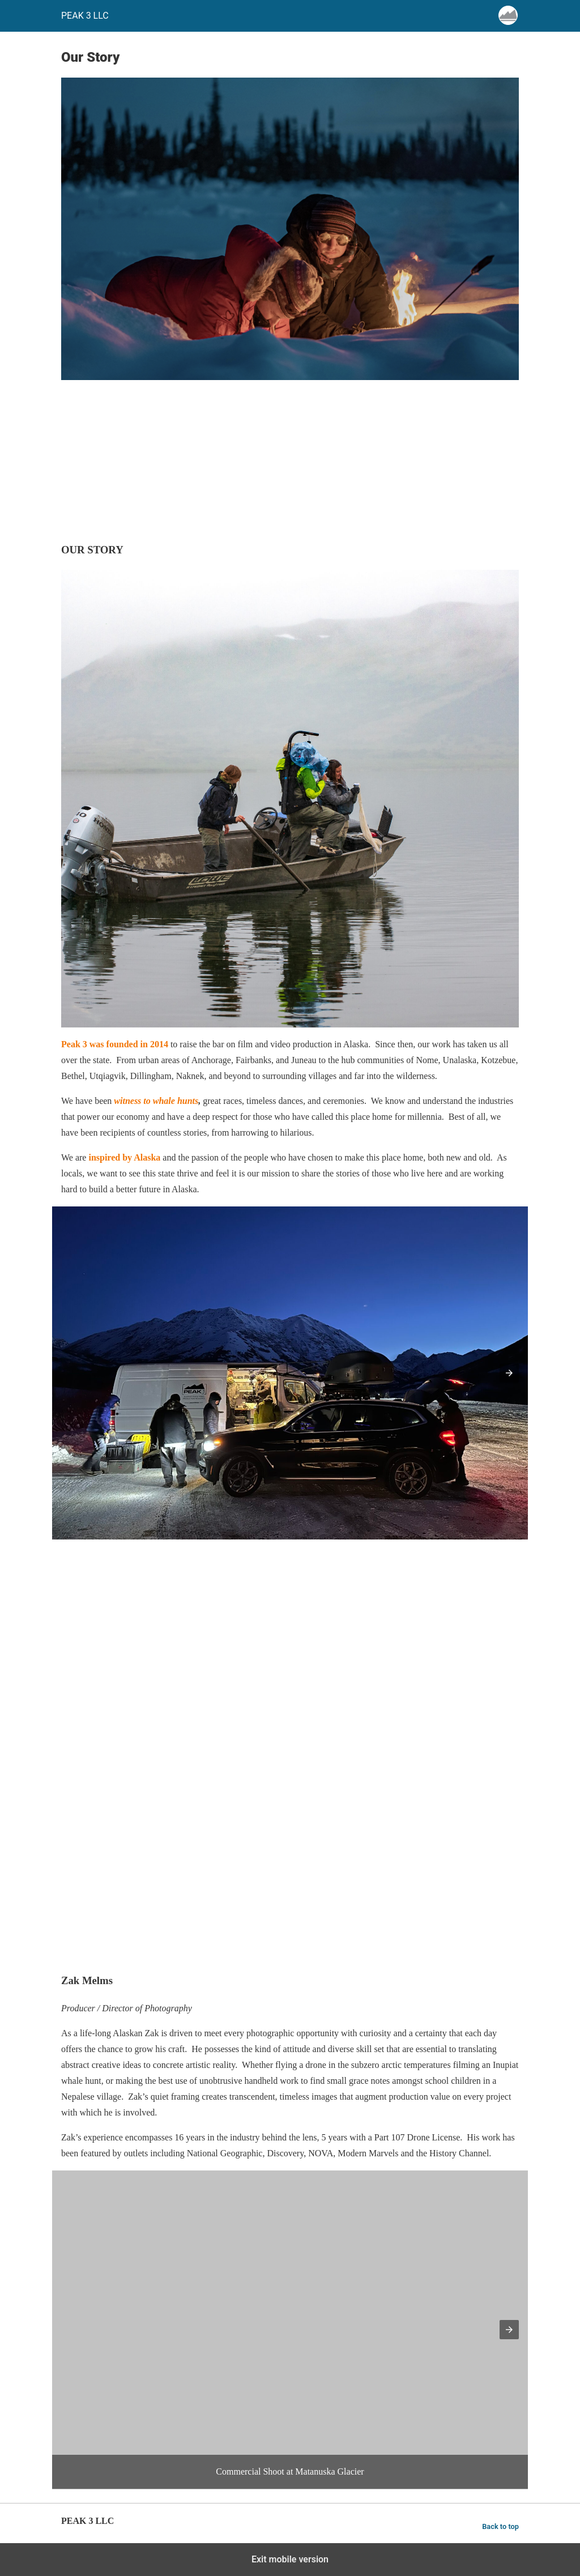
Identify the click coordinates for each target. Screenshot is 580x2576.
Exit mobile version (290, 2559)
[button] (509, 1373)
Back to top (500, 2526)
